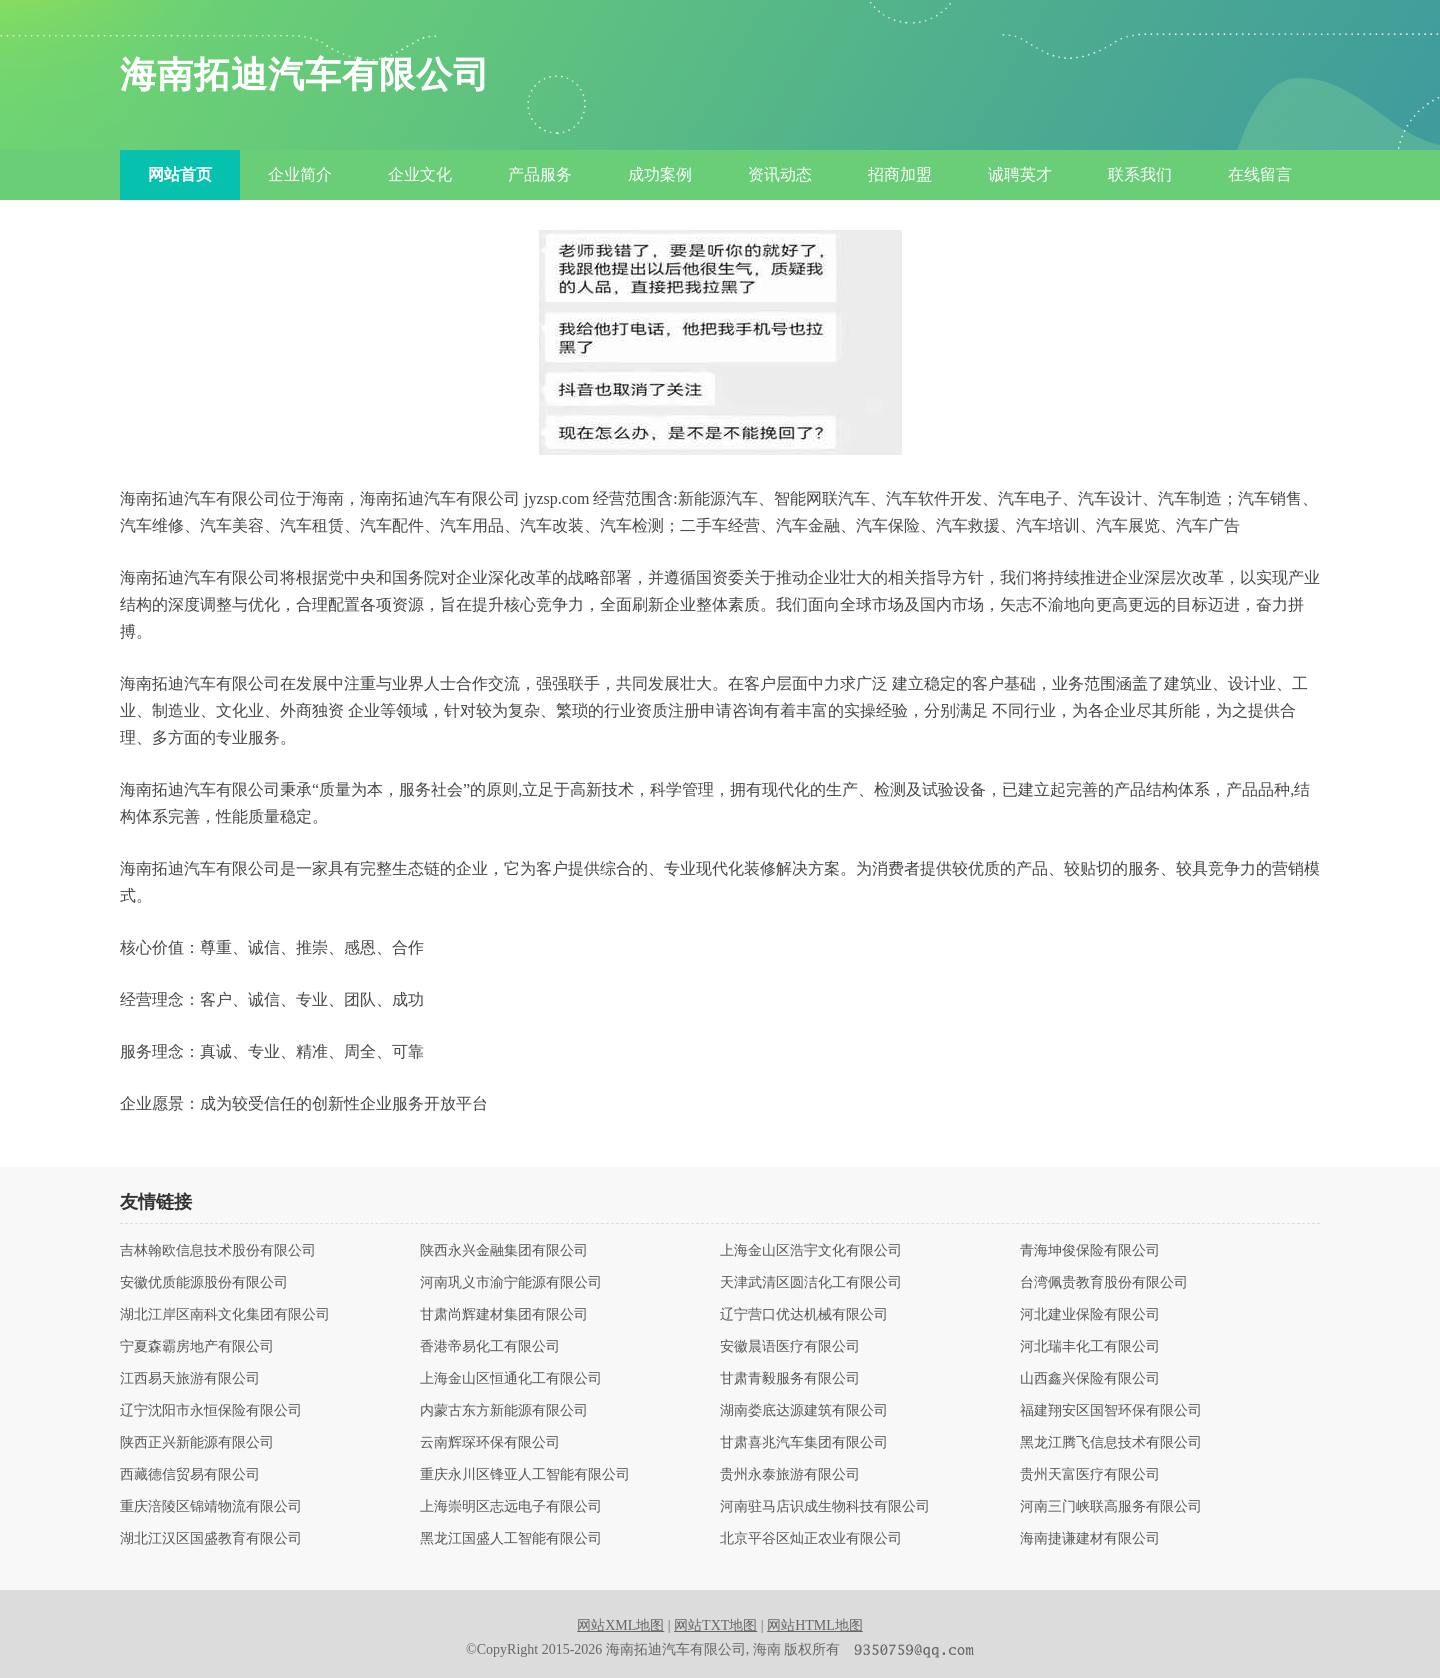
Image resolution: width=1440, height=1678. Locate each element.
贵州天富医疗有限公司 (1090, 1475)
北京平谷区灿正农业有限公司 (811, 1539)
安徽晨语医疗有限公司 (790, 1347)
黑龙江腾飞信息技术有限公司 (1111, 1443)
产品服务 (540, 174)
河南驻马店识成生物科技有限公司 (825, 1507)
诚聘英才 (1020, 174)
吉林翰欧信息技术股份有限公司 (218, 1251)
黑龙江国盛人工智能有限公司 (511, 1539)
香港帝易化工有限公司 (490, 1347)
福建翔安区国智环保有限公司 (1111, 1411)
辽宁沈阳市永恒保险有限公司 (211, 1411)
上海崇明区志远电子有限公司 (511, 1507)
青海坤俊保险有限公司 (1090, 1251)
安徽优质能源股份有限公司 (204, 1283)
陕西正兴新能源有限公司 (197, 1443)
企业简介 (300, 174)
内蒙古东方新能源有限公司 (504, 1411)
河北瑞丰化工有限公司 (1090, 1347)
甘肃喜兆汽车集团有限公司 (804, 1443)
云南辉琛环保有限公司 (490, 1443)
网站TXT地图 (715, 1625)
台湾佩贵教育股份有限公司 (1104, 1283)
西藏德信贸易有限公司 (190, 1475)
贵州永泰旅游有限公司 (790, 1475)
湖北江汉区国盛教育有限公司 (211, 1539)
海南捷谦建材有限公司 (1090, 1539)
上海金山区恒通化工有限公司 (511, 1379)
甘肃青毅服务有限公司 (790, 1379)
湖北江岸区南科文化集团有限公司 (225, 1315)
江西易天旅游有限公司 (190, 1379)
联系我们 (1140, 174)
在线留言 (1260, 174)
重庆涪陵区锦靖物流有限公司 (211, 1507)
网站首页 (180, 174)
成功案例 (660, 174)
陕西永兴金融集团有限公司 (504, 1251)
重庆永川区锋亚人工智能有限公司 (525, 1475)
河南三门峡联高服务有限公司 (1111, 1507)
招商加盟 (900, 174)
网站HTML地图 (815, 1625)
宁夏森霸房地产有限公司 (197, 1347)
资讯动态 (780, 174)
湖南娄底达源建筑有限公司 (804, 1411)
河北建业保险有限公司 (1090, 1315)
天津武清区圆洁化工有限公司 (811, 1283)
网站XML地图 (620, 1625)
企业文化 (420, 174)
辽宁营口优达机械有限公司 (804, 1315)
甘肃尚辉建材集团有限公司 (504, 1315)
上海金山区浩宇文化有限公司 (811, 1251)
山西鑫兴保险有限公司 (1090, 1379)
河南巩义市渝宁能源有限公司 (511, 1283)
